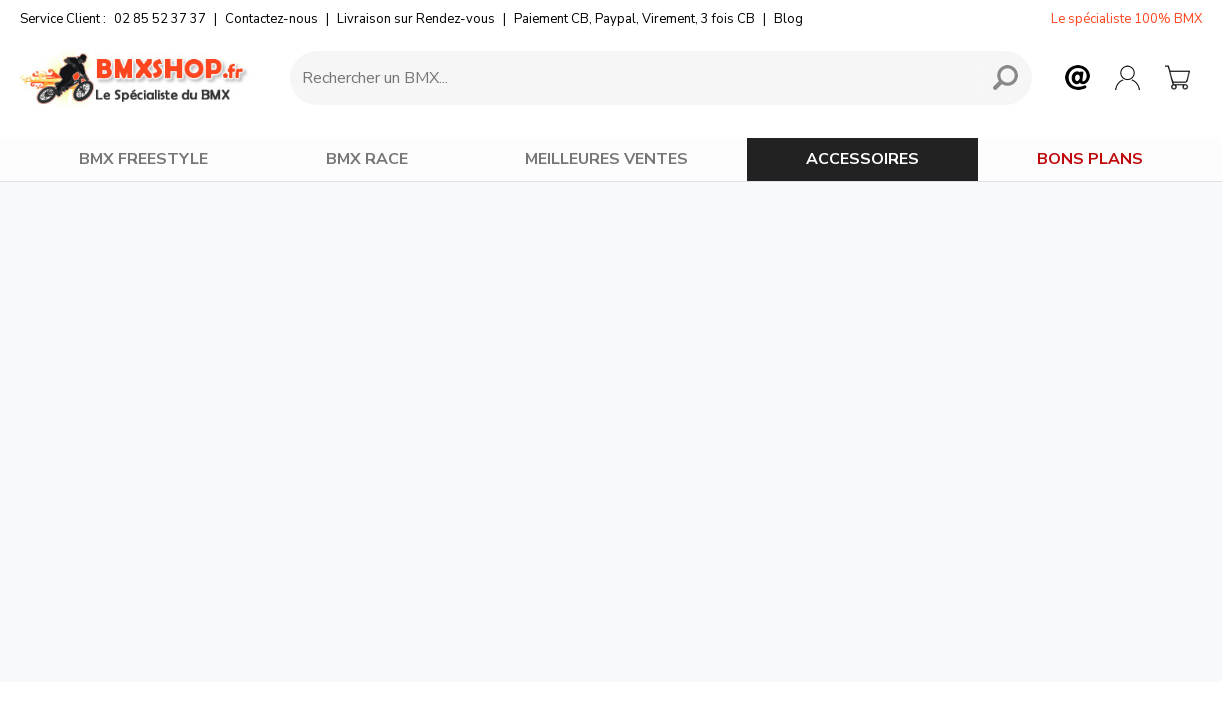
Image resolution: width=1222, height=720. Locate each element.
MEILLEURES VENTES (606, 159)
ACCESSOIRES (862, 159)
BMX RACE (367, 159)
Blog (788, 19)
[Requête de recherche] (631, 78)
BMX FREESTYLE (143, 159)
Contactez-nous (271, 19)
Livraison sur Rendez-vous (416, 19)
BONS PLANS (1090, 159)
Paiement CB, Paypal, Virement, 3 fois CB (634, 19)
